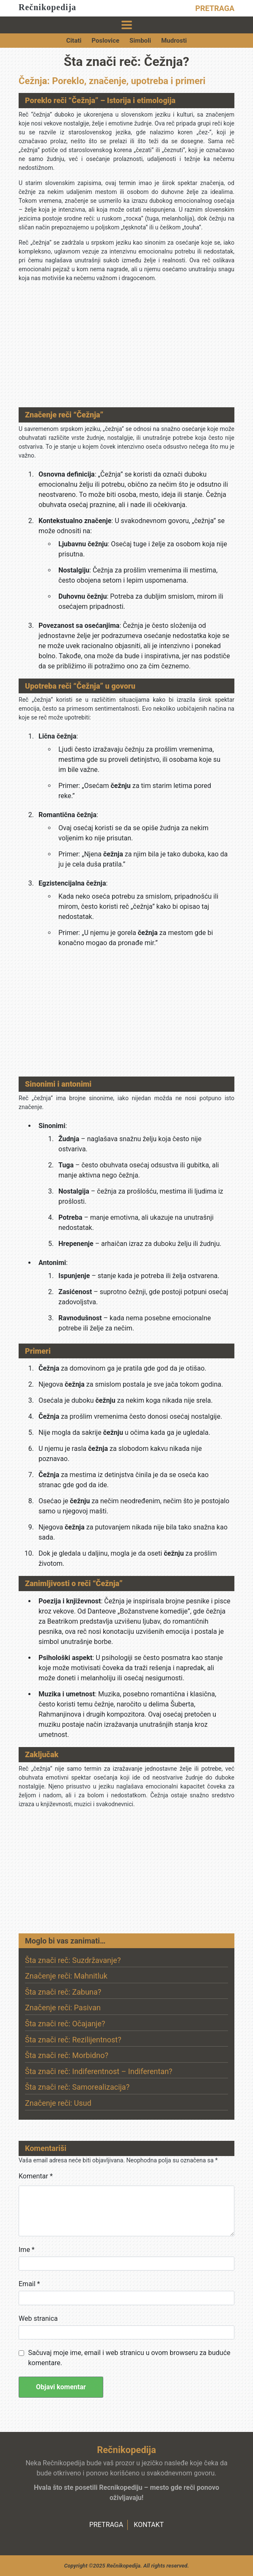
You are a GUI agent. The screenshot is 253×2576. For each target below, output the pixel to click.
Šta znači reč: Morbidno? (66, 2055)
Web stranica (38, 2318)
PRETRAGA (214, 8)
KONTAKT (149, 2525)
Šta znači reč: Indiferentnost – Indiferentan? (98, 2071)
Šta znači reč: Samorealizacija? (77, 2087)
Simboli (140, 40)
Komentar (36, 2176)
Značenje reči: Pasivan (63, 2007)
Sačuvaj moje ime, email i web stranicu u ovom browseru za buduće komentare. (129, 2358)
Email (29, 2284)
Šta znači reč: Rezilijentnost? (73, 2039)
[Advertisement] (126, 348)
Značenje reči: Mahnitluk (66, 1975)
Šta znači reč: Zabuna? (63, 1991)
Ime (27, 2250)
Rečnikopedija (47, 7)
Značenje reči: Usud (58, 2103)
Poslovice (105, 40)
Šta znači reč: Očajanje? (65, 2023)
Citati (74, 40)
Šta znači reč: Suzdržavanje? (73, 1960)
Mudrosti (174, 40)
